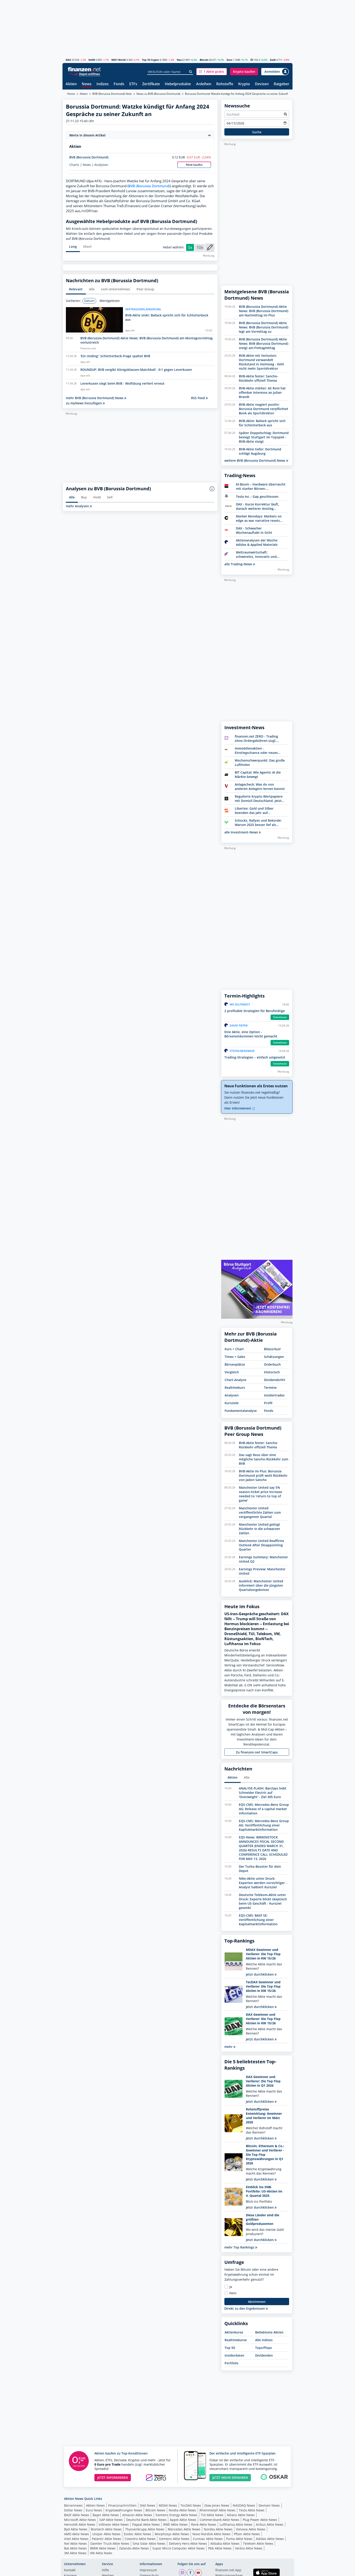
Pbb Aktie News (220, 2548)
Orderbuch (272, 1364)
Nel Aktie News (75, 2543)
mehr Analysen (79, 506)
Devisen (262, 84)
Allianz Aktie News (241, 2515)
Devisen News (269, 2505)
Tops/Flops (263, 2347)
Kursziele (232, 1403)
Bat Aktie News (75, 2548)
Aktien (71, 84)
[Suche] (190, 71)
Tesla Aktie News (251, 2510)
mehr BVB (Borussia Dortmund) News (96, 398)
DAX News (147, 2505)
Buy (84, 497)
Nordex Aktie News (218, 2529)
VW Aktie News (101, 2553)
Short (87, 246)
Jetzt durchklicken (261, 1974)
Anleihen (203, 84)
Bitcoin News (155, 2510)
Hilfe (105, 2570)
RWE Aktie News (175, 2524)
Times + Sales (235, 1357)
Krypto (244, 84)
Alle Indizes (264, 2340)
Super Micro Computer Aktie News (178, 2548)
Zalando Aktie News (134, 2548)
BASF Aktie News (76, 2515)
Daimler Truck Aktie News (109, 2543)
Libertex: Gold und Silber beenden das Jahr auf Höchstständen (254, 810)
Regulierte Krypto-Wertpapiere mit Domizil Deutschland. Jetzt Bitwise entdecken (259, 798)
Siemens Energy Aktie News (176, 2515)
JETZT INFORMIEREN (112, 2477)
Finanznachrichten (122, 2505)
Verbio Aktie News (248, 2548)
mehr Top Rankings (240, 2247)
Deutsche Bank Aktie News (146, 2520)
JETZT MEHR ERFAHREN (230, 2477)
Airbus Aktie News (269, 2524)
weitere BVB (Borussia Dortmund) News (256, 460)
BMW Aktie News (103, 2548)
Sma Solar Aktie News (149, 2543)
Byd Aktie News (75, 2529)
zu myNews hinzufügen (85, 403)
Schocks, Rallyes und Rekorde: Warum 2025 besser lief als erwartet (258, 822)
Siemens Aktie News (174, 2539)
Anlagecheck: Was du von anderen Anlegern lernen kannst (260, 786)
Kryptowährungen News (124, 2510)
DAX (68, 59)
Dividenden (264, 2355)
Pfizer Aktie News (247, 2534)
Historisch (272, 1372)
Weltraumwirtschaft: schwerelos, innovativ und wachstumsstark (256, 554)
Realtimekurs (235, 1387)
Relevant (76, 289)
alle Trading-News (239, 564)
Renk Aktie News (203, 2524)
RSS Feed (199, 398)
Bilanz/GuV (272, 1349)
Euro (229, 59)
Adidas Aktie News (270, 2539)
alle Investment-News (242, 832)
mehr (229, 2046)
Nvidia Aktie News (182, 2510)
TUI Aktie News (212, 2515)
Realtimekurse (236, 2340)
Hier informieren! (239, 1108)
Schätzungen (274, 1357)
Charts (74, 165)
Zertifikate (151, 84)
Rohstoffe (224, 84)
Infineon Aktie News (114, 2524)
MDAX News (168, 2505)
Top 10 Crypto (150, 59)
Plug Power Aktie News (260, 2520)
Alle (92, 289)
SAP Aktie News (111, 2520)
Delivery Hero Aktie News (188, 2543)
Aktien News (95, 2505)
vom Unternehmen (115, 289)
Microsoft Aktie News (80, 2520)
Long (73, 246)
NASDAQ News (244, 2505)
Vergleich (232, 1372)
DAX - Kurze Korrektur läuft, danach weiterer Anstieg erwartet (257, 506)
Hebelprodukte (178, 84)
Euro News (94, 2510)
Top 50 (230, 2347)
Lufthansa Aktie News (236, 2524)
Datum (89, 301)
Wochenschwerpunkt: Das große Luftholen (260, 762)
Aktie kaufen (194, 165)
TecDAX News (190, 2505)
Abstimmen (257, 2301)
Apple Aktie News (183, 2520)
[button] (211, 71)
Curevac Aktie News (208, 2539)
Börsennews (73, 2505)
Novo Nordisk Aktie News (211, 2534)
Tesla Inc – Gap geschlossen (257, 496)
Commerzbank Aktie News (219, 2520)
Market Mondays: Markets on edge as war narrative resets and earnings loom (259, 518)
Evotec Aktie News (137, 2534)
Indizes (102, 84)
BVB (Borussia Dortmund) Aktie (112, 94)
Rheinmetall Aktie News (217, 2510)
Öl (251, 59)
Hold (97, 497)
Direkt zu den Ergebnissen (246, 2308)
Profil (268, 1403)
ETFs (133, 84)
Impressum (148, 2570)
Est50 (92, 59)
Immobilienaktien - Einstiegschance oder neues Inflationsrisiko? (256, 750)
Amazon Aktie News (137, 2515)
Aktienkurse (234, 2332)
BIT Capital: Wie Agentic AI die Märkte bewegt (258, 774)
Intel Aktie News (76, 2539)
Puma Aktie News (239, 2539)
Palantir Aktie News (106, 2539)
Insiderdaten (234, 2355)
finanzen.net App (228, 2570)
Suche (256, 132)
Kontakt (70, 2570)
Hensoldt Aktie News (79, 2524)
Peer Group (145, 289)
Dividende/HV (274, 1380)
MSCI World (118, 59)
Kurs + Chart (234, 1349)
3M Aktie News (75, 2553)
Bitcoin (204, 59)
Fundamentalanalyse (241, 1410)
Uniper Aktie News (106, 2534)
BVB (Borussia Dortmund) (88, 157)
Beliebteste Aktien (269, 2332)
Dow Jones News (216, 2505)
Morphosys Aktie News (172, 2534)
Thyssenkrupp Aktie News (144, 2529)
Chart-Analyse (235, 1380)
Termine (270, 1387)
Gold (273, 59)
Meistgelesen (110, 301)
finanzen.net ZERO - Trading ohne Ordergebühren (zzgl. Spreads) (256, 738)
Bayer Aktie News (106, 2515)
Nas (179, 59)
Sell (110, 497)
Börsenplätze (235, 1364)
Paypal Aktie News (146, 2524)
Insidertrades (274, 1395)
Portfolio (231, 2363)
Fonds (119, 84)
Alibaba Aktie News (225, 2543)
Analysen (101, 165)
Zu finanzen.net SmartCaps (257, 1752)
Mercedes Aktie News (184, 2529)
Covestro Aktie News (140, 2539)
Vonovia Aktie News (250, 2529)
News (86, 84)
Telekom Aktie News (258, 2543)
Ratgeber (281, 84)
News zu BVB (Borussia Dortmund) (158, 94)
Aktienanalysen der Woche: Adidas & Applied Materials (257, 542)
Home (71, 94)
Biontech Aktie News (106, 2529)
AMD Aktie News (76, 2534)
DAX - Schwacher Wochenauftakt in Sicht (254, 530)
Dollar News (73, 2510)
